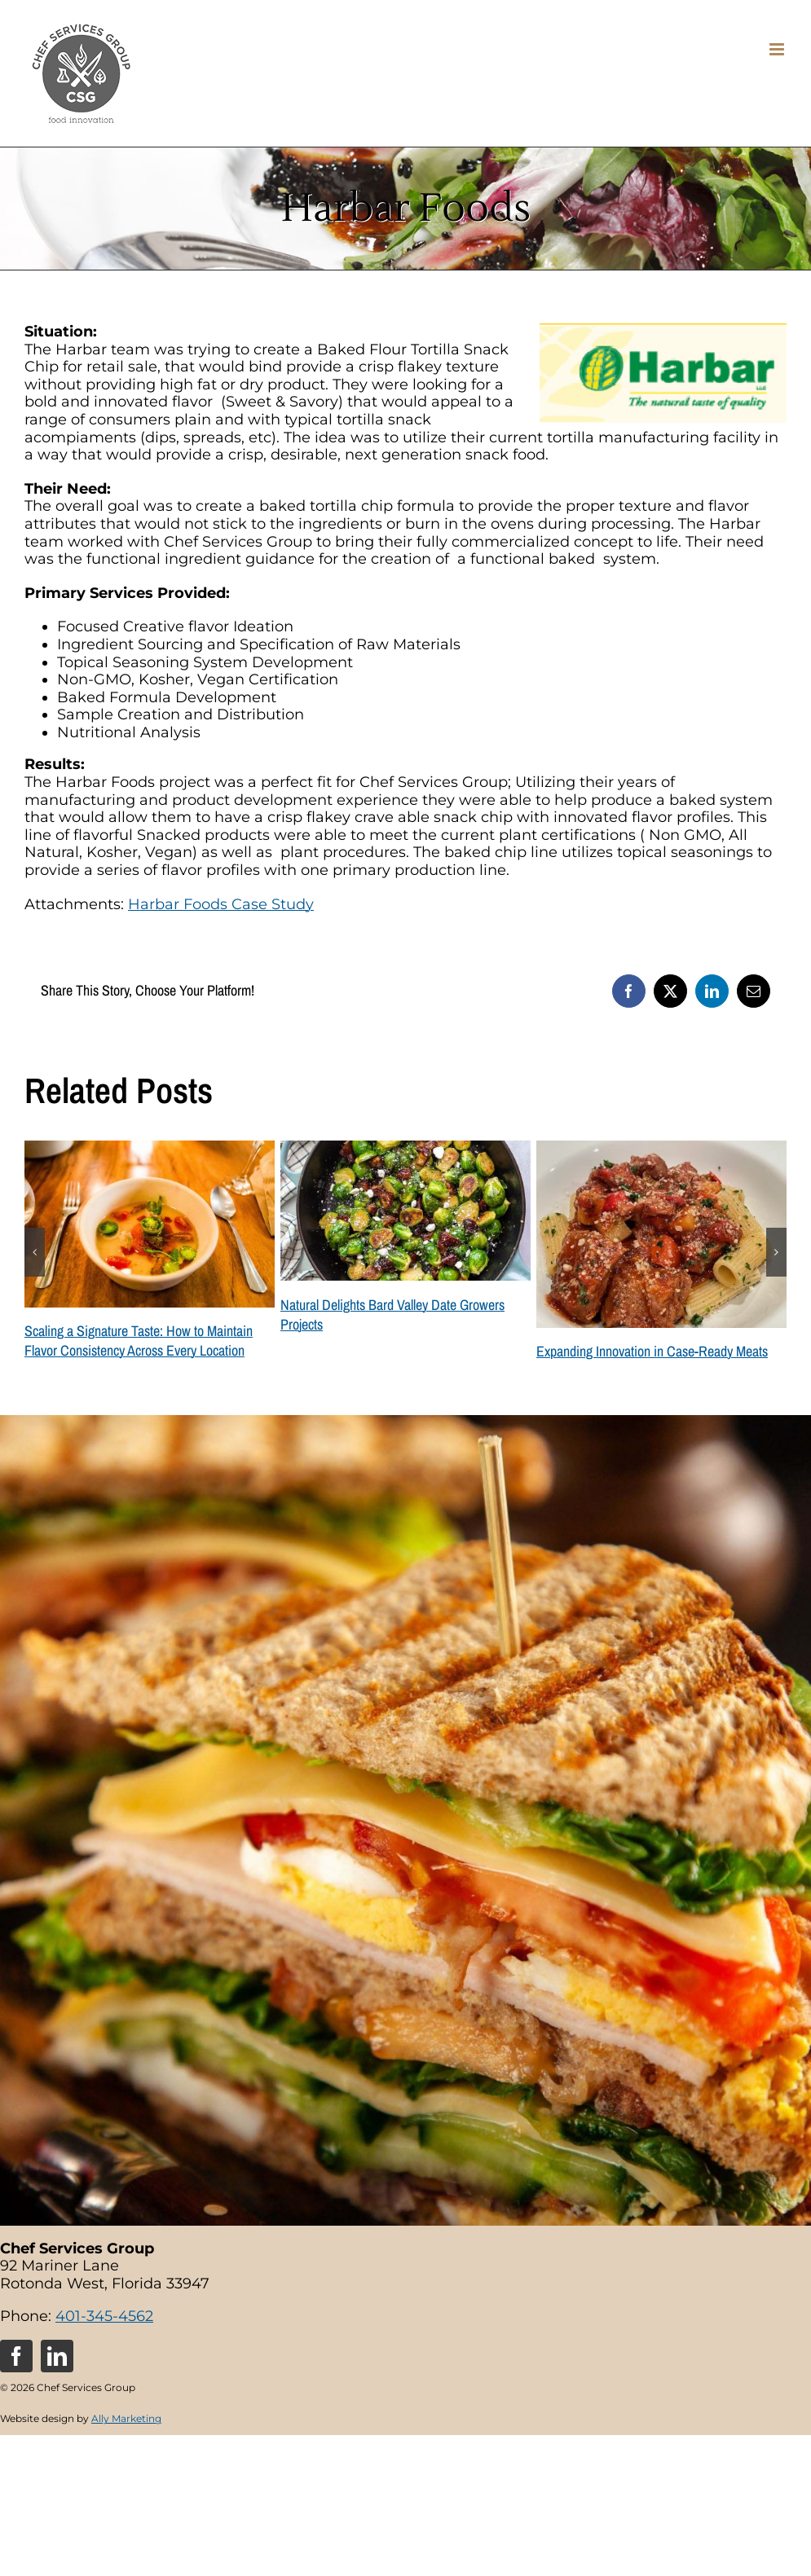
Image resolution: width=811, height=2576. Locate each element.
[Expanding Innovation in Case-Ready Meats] (661, 1149)
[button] (34, 1252)
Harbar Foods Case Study (221, 904)
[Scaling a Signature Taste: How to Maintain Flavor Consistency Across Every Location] (149, 1149)
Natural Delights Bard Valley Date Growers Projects (392, 1314)
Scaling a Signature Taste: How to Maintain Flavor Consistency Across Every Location (138, 1341)
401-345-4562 (104, 2316)
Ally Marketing (126, 2418)
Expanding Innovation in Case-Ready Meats (652, 1351)
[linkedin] (57, 2356)
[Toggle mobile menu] (778, 49)
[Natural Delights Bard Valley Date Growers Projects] (405, 1149)
